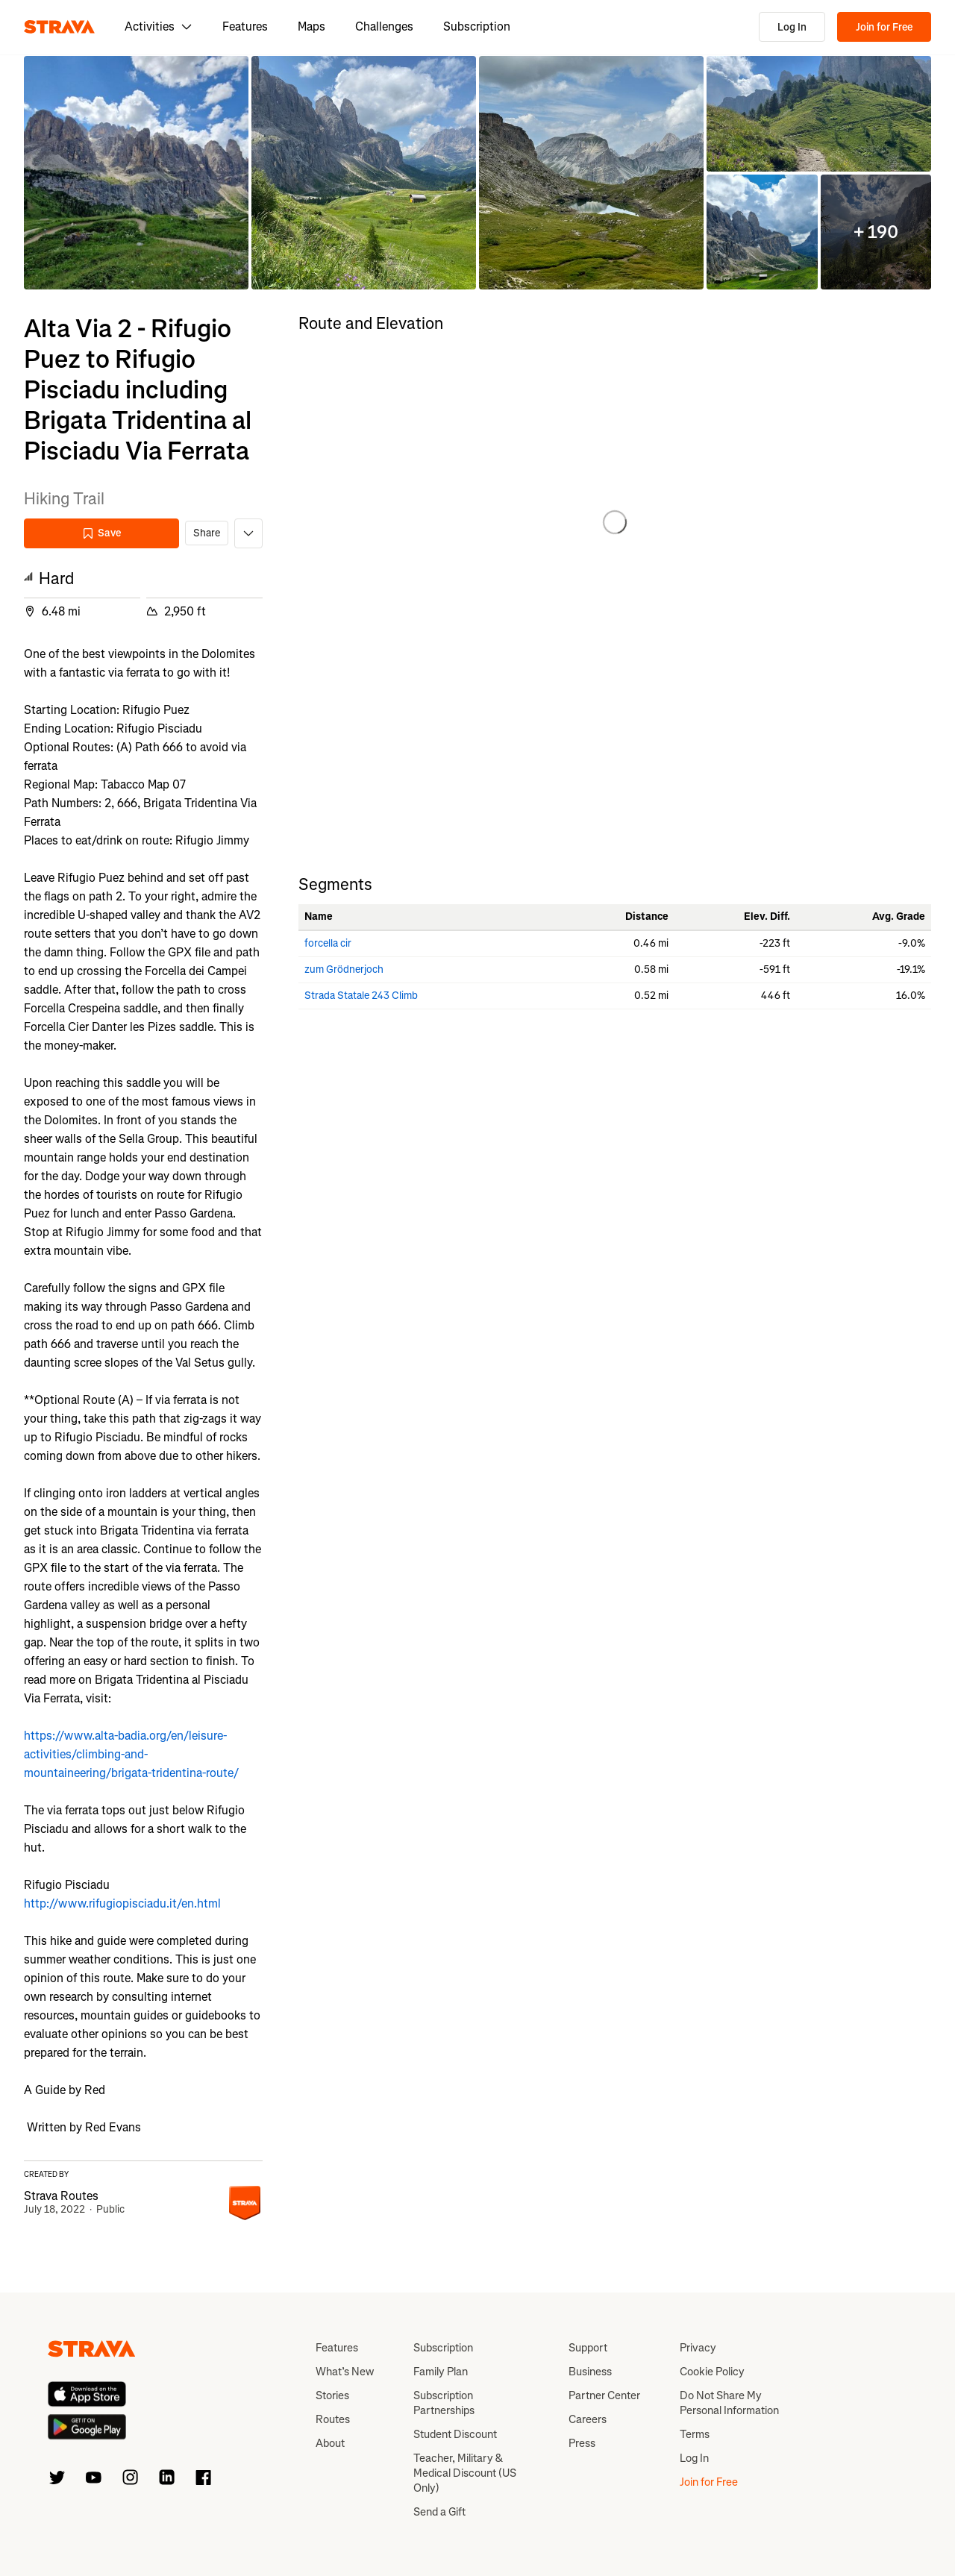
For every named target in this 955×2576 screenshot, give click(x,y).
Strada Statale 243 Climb (361, 995)
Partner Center (604, 2395)
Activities (158, 26)
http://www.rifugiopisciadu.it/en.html (122, 1903)
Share (206, 533)
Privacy (698, 2347)
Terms (695, 2434)
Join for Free (884, 27)
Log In (792, 27)
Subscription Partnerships (444, 2403)
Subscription (476, 26)
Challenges (384, 26)
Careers (588, 2419)
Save (101, 533)
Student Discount (455, 2434)
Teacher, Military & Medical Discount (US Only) (464, 2473)
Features (245, 26)
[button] (136, 172)
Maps (311, 26)
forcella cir (327, 943)
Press (582, 2443)
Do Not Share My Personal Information (729, 2403)
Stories (332, 2395)
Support (588, 2347)
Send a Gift (439, 2511)
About (330, 2443)
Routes (333, 2419)
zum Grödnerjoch (343, 969)
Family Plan (440, 2371)
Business (590, 2371)
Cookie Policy (712, 2371)
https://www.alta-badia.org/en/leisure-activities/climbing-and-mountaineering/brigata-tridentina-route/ (131, 1754)
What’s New (345, 2371)
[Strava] (59, 27)
